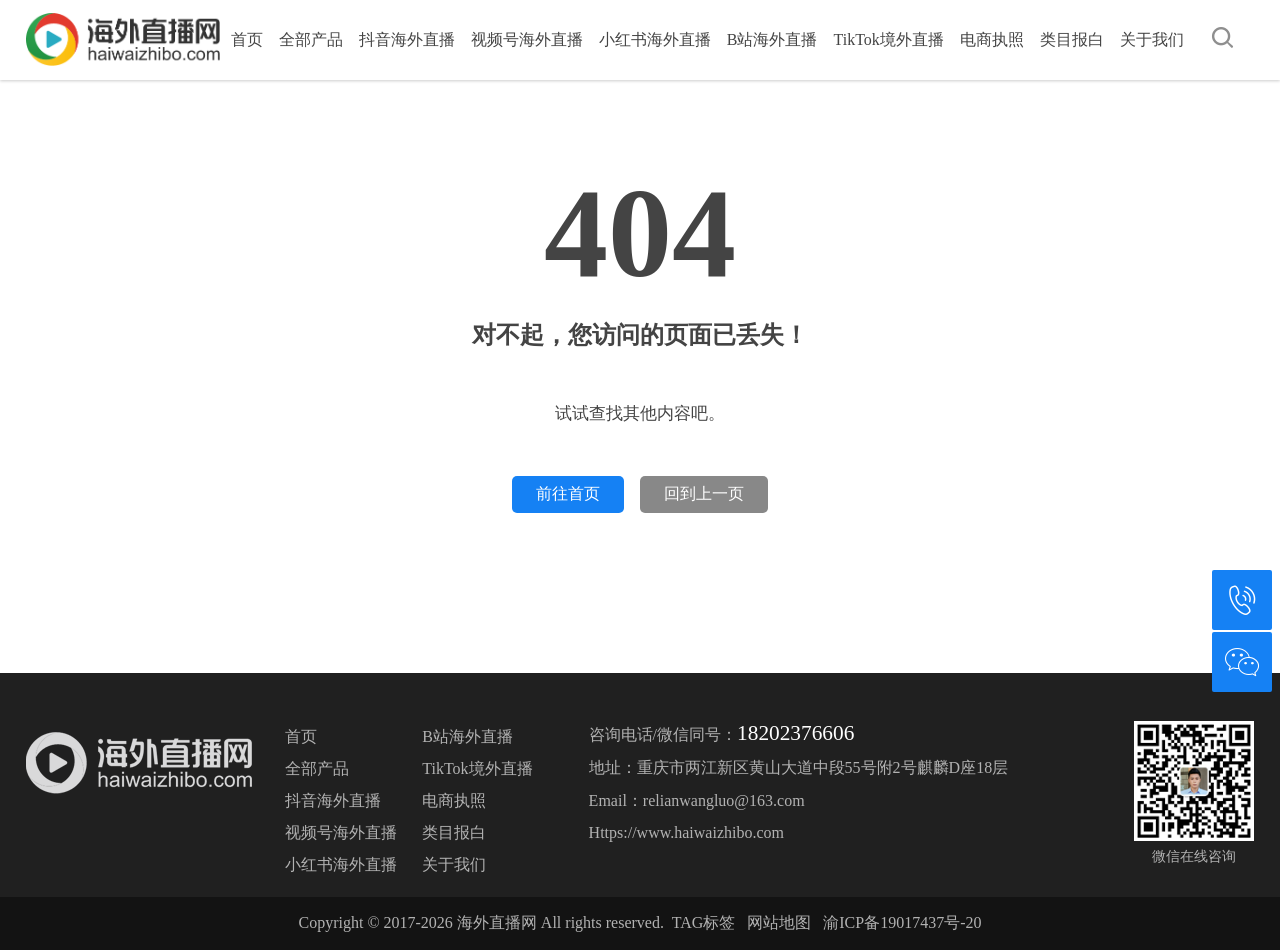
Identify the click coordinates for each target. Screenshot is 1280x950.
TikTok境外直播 (888, 39)
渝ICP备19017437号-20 (902, 922)
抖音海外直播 (407, 39)
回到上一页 (704, 493)
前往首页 (568, 493)
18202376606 (795, 733)
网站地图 (779, 922)
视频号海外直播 (527, 39)
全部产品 (311, 39)
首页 (247, 39)
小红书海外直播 (655, 39)
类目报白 (1072, 39)
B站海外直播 (772, 39)
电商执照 (992, 39)
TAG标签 (704, 922)
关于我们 (1152, 39)
